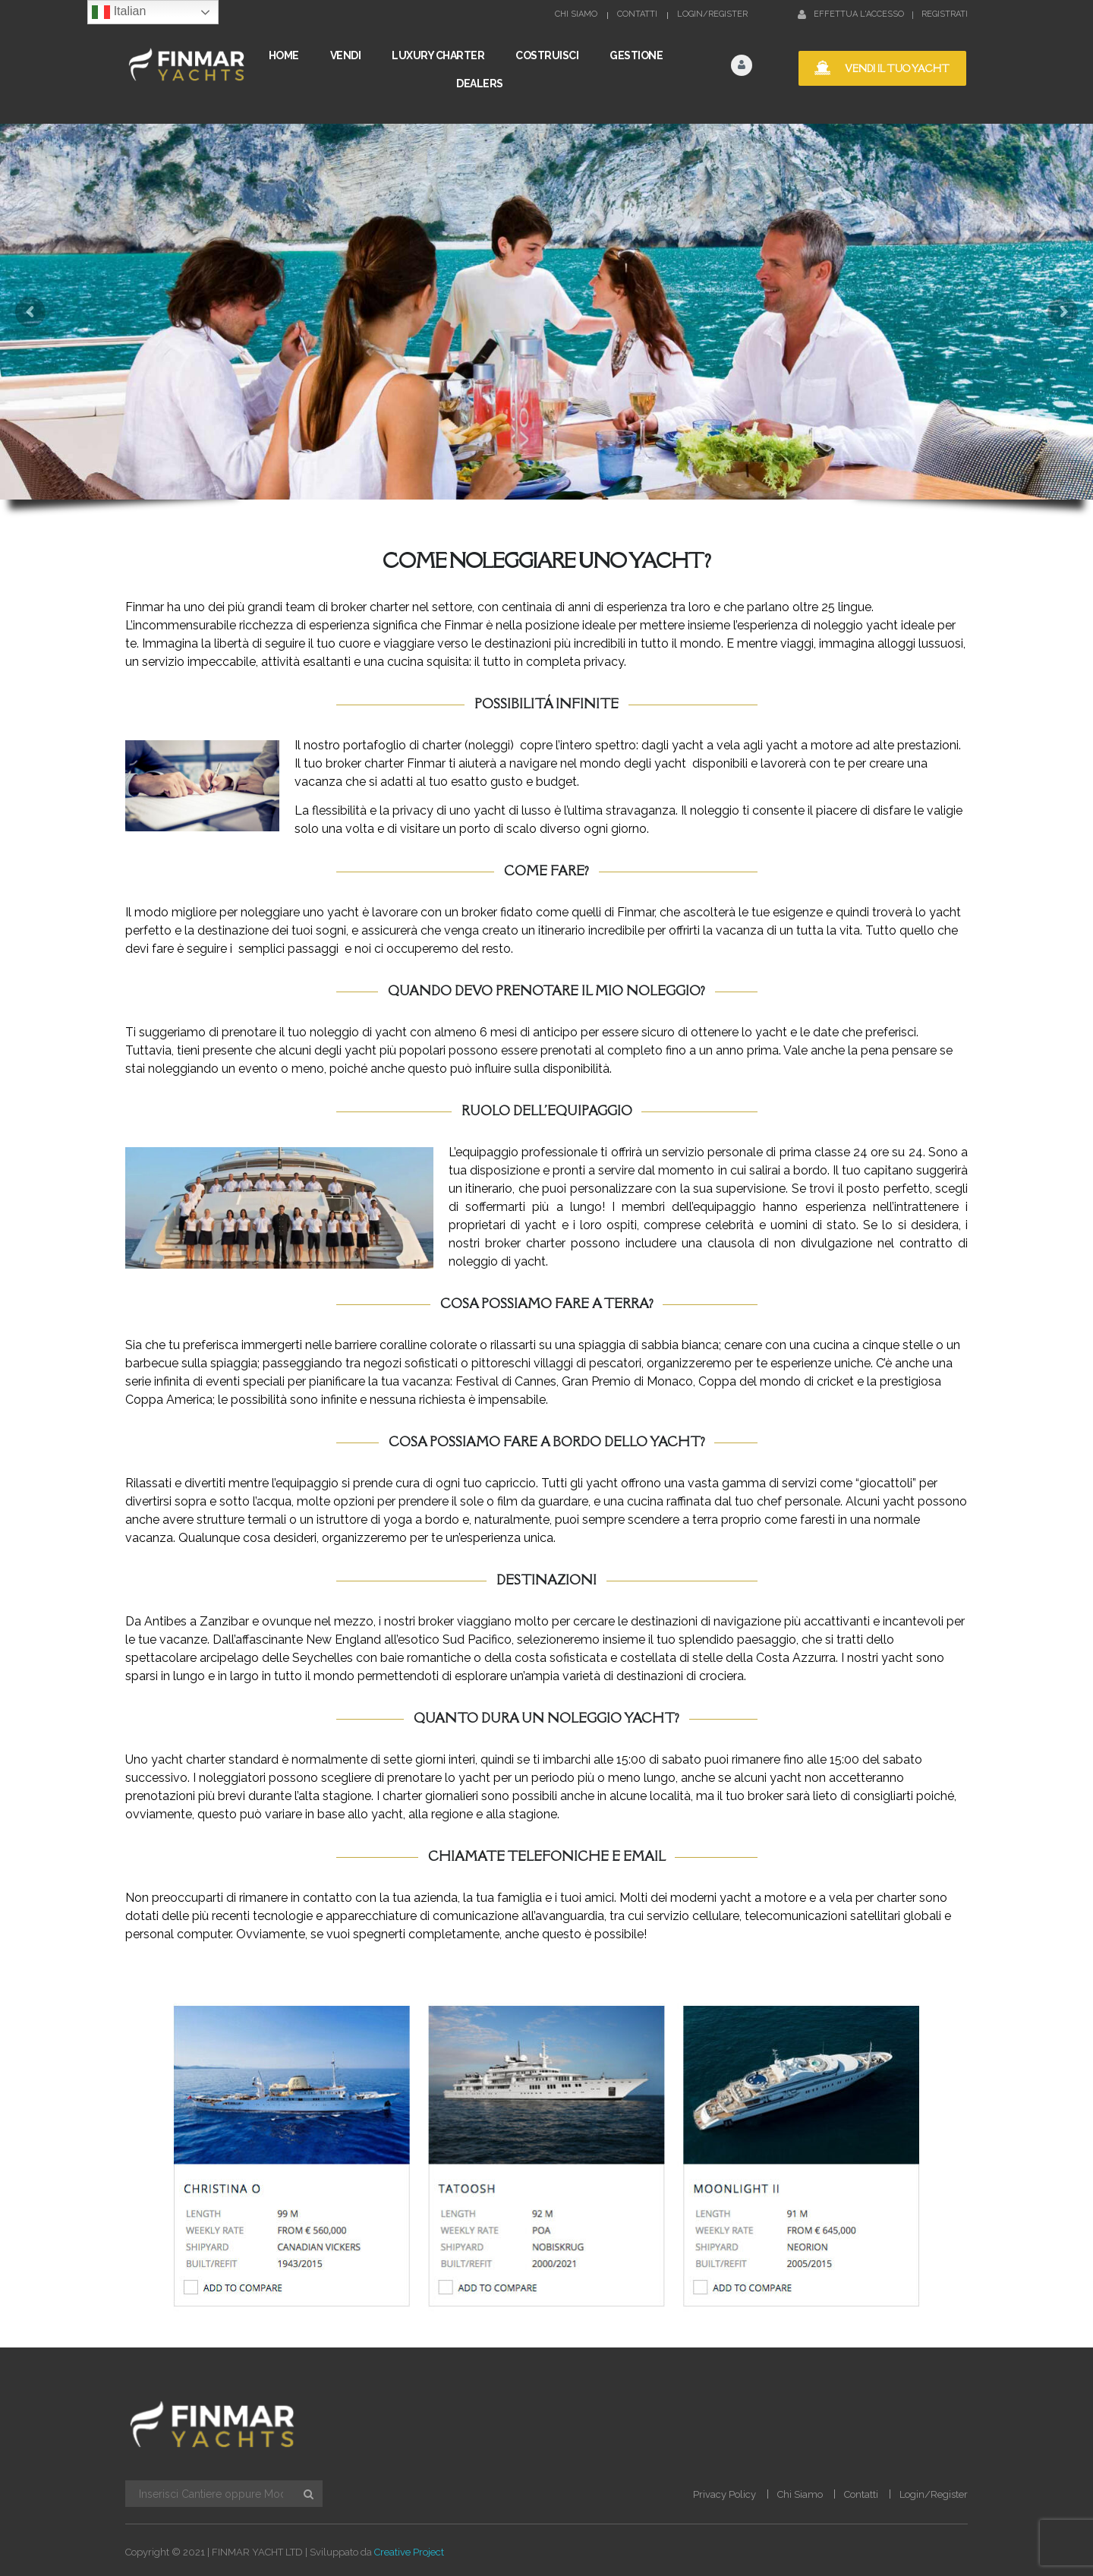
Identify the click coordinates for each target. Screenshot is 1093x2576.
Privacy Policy (724, 2494)
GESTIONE (636, 55)
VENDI (345, 55)
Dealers (479, 83)
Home (284, 55)
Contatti (637, 14)
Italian (119, 12)
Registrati (944, 14)
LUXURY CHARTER (438, 55)
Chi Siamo (576, 14)
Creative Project (409, 2552)
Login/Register (712, 14)
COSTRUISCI (546, 55)
